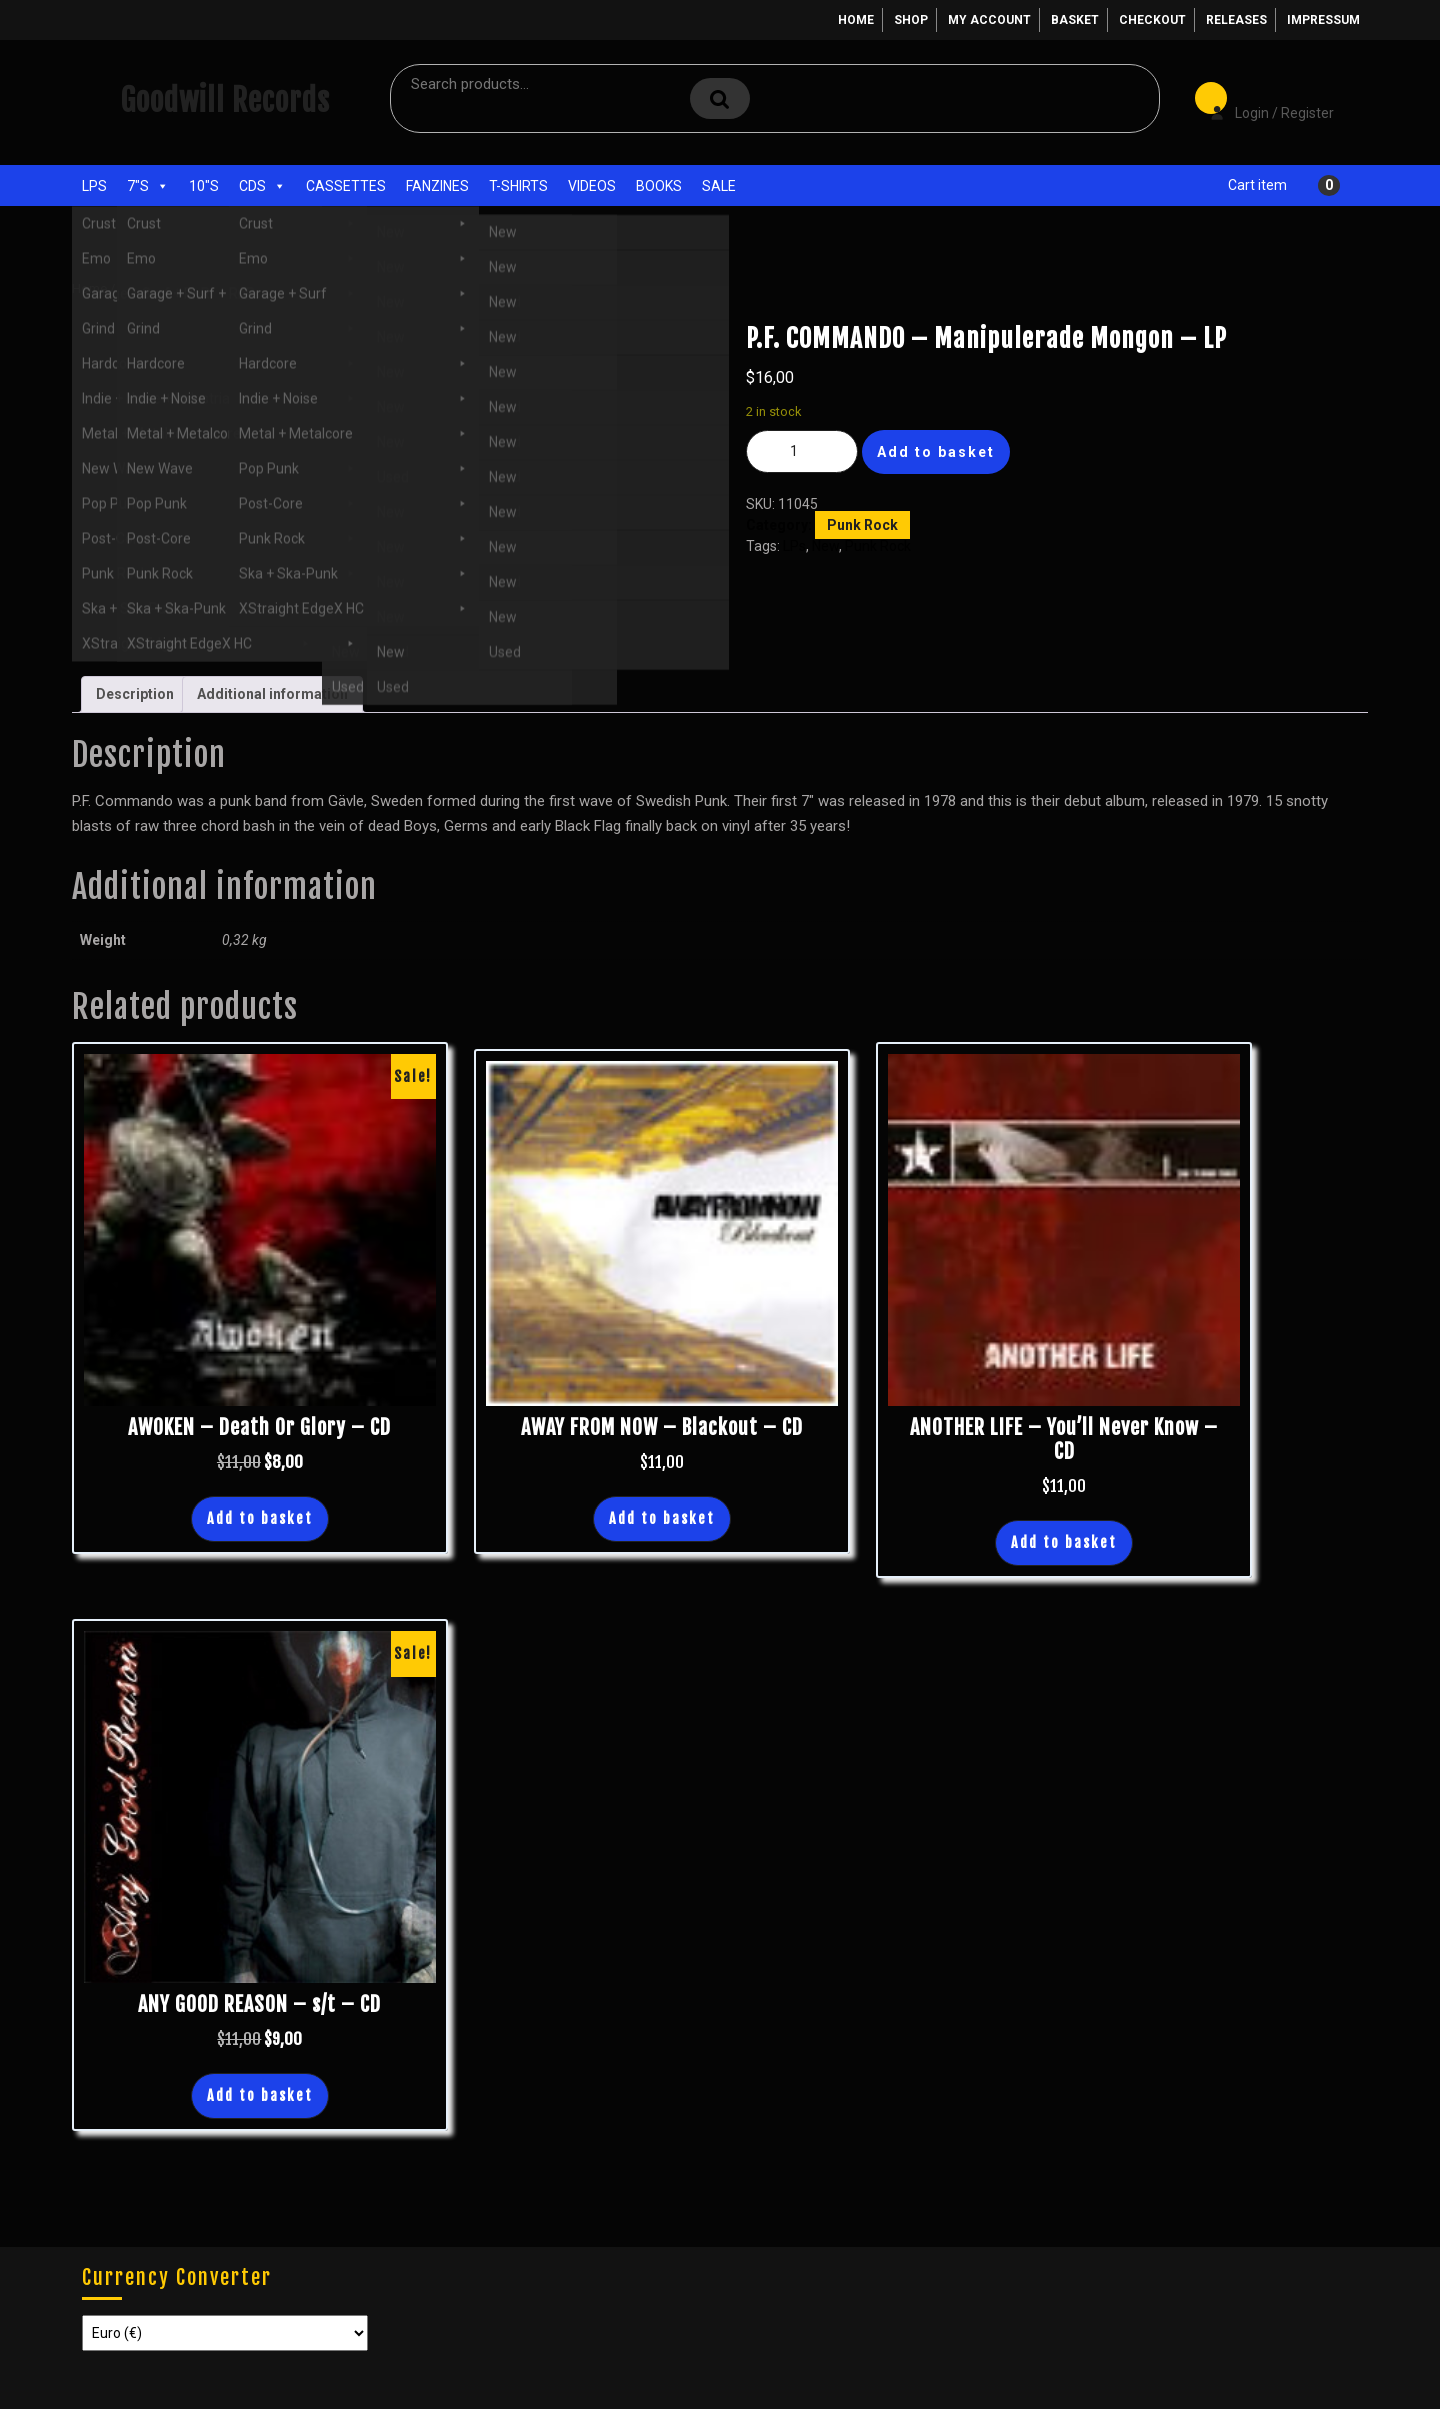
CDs (262, 186)
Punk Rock (220, 288)
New (825, 546)
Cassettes (346, 186)
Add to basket (936, 452)
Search (720, 98)
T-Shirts (518, 186)
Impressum (1323, 20)
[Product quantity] (802, 451)
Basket (1075, 20)
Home (856, 20)
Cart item (1257, 185)
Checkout (1152, 20)
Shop (911, 20)
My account (989, 20)
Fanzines (437, 186)
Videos (592, 186)
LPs (94, 186)
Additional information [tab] (272, 694)
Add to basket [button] (260, 1518)
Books (659, 186)
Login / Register (1262, 99)
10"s (204, 186)
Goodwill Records (225, 100)
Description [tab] (135, 694)
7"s (148, 186)
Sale (719, 186)
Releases (1236, 20)
